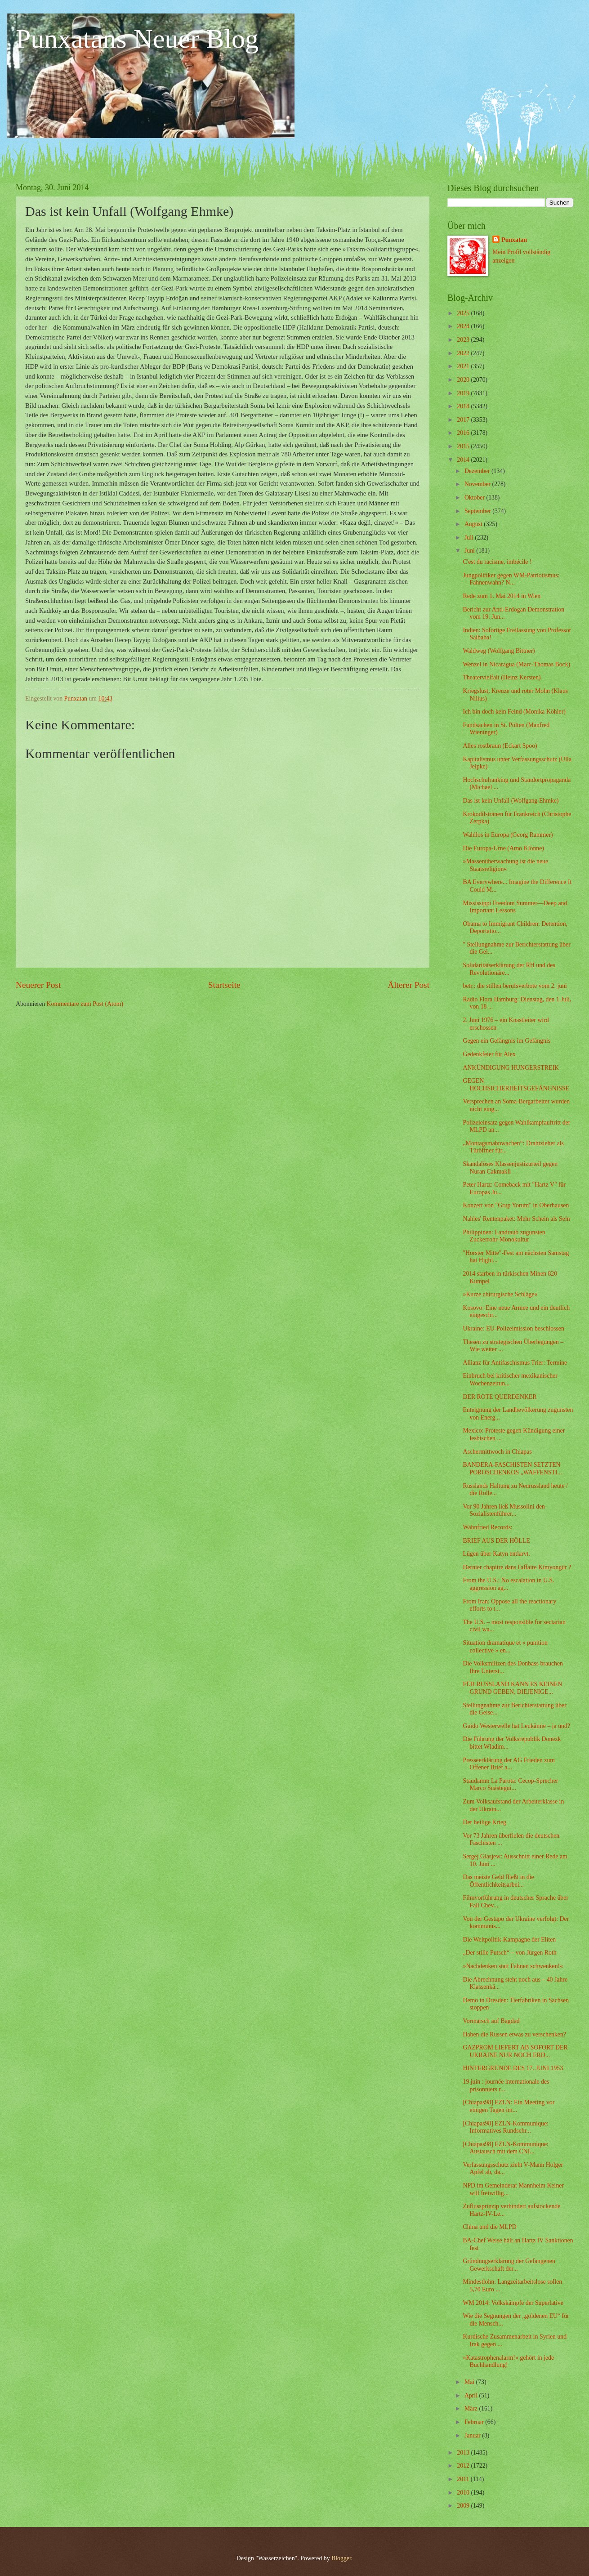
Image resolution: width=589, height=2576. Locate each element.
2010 (464, 2492)
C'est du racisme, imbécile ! (497, 561)
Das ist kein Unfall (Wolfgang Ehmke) (510, 800)
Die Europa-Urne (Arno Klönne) (503, 848)
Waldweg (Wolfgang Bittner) (499, 650)
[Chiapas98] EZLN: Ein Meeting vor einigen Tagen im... (508, 2106)
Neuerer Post (38, 985)
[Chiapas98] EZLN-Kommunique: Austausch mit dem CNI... (505, 2148)
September (478, 511)
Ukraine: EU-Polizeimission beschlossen (513, 1328)
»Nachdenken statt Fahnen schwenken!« (513, 1966)
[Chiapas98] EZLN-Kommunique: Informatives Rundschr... (505, 2127)
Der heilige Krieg (484, 1822)
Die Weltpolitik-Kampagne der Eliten (509, 1939)
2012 (464, 2465)
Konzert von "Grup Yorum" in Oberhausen (516, 1205)
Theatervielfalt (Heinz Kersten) (501, 677)
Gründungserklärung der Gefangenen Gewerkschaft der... (509, 2265)
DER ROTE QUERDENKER (499, 1396)
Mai (470, 2382)
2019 (464, 393)
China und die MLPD (489, 2226)
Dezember (477, 471)
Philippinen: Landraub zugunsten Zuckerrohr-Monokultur (504, 1236)
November (478, 484)
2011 (464, 2479)
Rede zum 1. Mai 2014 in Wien (501, 596)
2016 (464, 432)
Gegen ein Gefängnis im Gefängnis (506, 1040)
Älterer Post (408, 985)
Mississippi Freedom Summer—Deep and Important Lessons (515, 907)
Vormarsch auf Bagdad (491, 2021)
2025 (464, 313)
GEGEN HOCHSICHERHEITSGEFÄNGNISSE (516, 1084)
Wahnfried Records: (487, 1527)
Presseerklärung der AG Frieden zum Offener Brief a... (509, 1764)
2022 (464, 353)
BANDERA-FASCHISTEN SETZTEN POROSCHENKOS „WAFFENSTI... (512, 1468)
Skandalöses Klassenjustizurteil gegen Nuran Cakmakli (510, 1168)
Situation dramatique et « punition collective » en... (505, 1646)
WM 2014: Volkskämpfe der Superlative (513, 2302)
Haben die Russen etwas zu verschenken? (514, 2034)
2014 (464, 459)
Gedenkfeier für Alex (489, 1054)
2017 (464, 419)
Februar (474, 2422)
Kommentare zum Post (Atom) (85, 1003)
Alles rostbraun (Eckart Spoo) (500, 745)
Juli (469, 537)
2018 (464, 406)
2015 (464, 446)
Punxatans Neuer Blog (137, 39)
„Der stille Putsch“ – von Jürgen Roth (509, 1952)
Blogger (341, 2558)
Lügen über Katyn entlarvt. (496, 1553)
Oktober (475, 497)
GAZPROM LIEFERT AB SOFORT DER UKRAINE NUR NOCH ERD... (515, 2051)
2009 (464, 2505)
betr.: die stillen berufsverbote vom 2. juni (515, 985)
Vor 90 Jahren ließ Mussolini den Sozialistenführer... (504, 1510)
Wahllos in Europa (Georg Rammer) (508, 834)
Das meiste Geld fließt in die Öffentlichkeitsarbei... (498, 1881)
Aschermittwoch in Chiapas (497, 1451)
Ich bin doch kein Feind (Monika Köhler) (514, 711)
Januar (473, 2435)
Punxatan (514, 240)
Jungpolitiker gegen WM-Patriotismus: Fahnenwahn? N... (511, 579)
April (471, 2395)
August (474, 524)
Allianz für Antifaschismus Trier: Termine (515, 1362)
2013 (464, 2452)
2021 (464, 366)
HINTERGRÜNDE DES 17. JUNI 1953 (513, 2068)
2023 (464, 339)
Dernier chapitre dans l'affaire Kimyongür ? (517, 1567)
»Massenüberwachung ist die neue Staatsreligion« (505, 865)
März (471, 2408)
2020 (464, 379)
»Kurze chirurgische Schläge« (500, 1294)
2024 (464, 326)
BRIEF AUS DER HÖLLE (496, 1540)
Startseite (224, 985)
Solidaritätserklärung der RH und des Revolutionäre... (509, 969)
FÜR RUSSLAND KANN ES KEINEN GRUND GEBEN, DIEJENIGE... (512, 1688)
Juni (470, 550)
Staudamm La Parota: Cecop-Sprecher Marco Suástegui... (510, 1784)
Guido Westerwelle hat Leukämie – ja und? (516, 1726)
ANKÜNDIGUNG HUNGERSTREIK (510, 1067)
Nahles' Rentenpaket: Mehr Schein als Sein (516, 1218)
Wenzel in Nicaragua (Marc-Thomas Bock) (516, 664)
